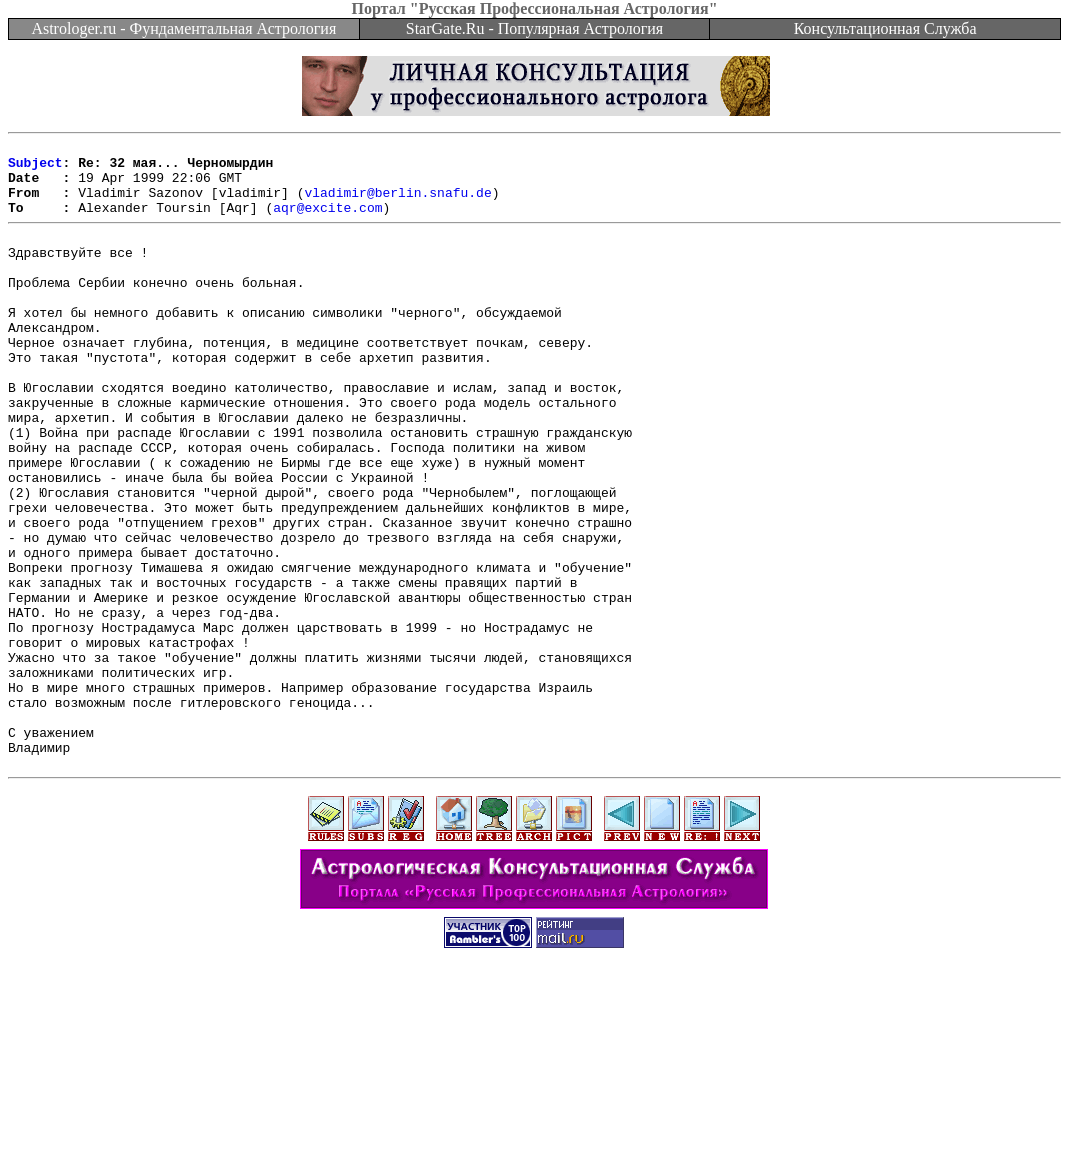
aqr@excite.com (327, 222)
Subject (35, 168)
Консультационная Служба (885, 28)
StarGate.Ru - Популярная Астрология (534, 28)
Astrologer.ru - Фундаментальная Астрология (183, 28)
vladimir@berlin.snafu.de (397, 204)
